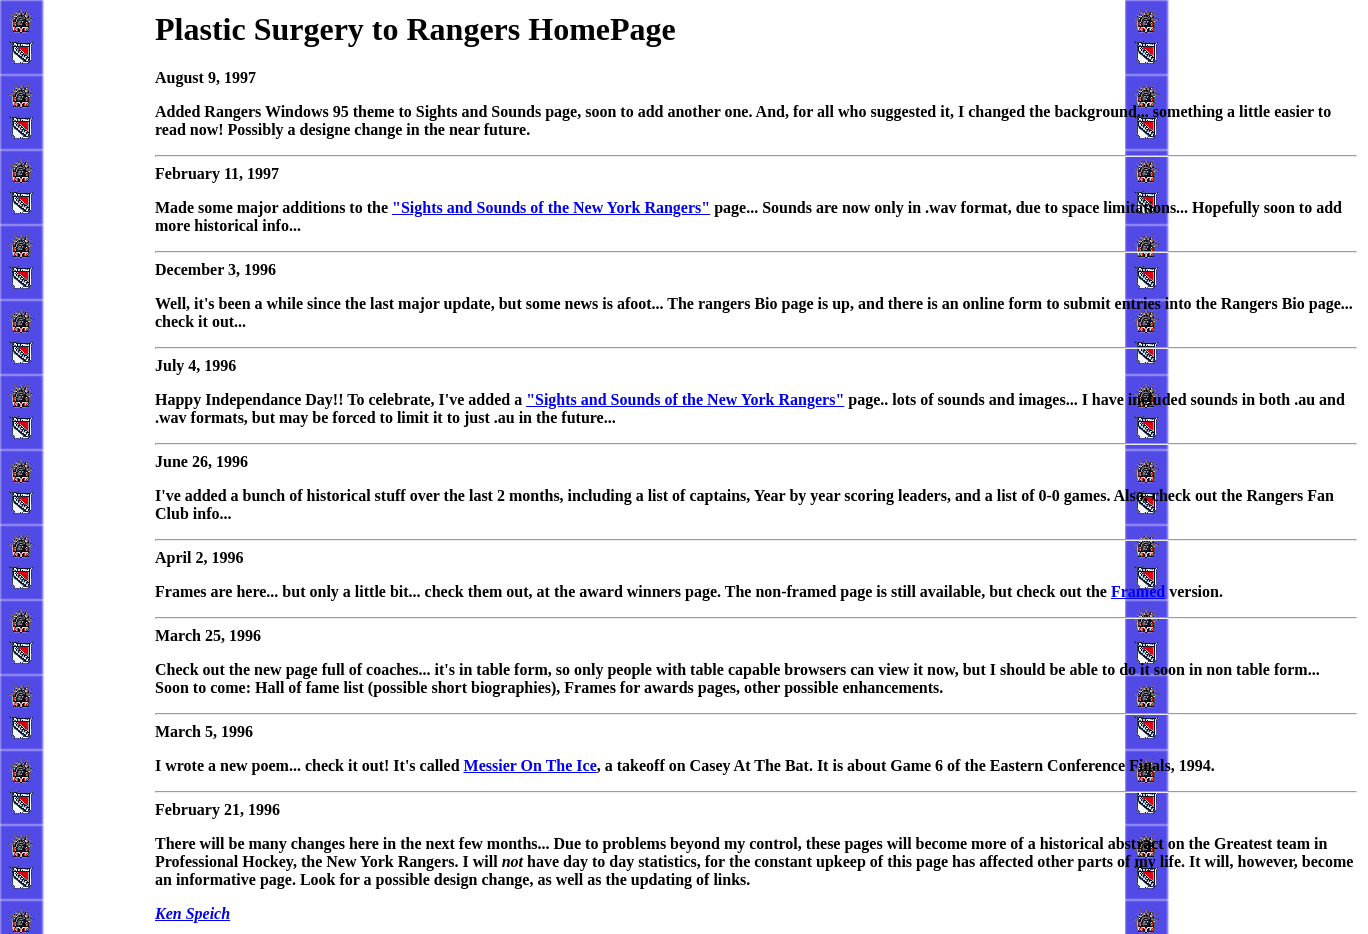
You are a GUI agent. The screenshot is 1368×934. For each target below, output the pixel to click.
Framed (1138, 591)
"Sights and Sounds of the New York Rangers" (551, 207)
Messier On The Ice (530, 765)
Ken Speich (192, 913)
